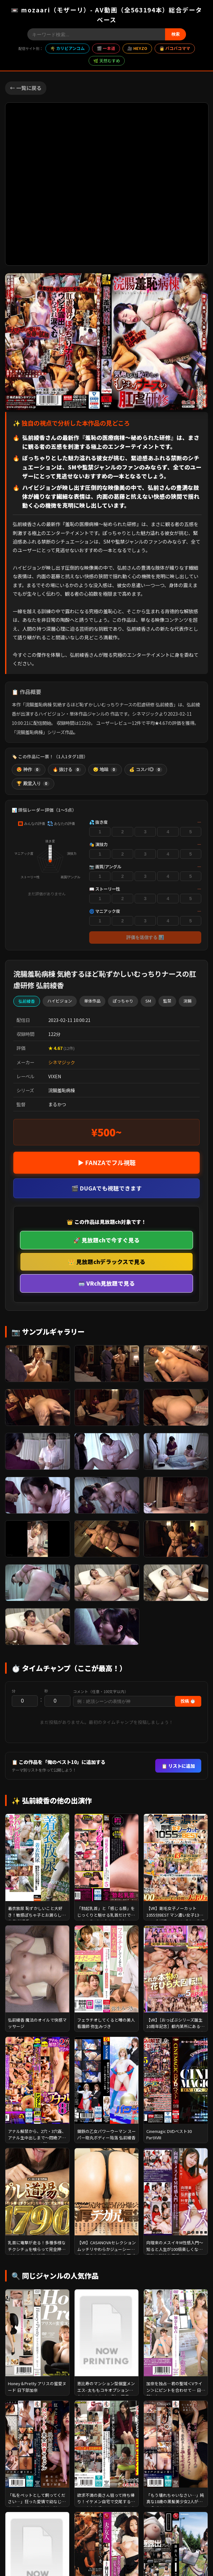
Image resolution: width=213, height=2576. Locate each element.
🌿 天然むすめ (106, 61)
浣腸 (187, 1001)
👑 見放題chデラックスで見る (106, 1262)
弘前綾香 (26, 1001)
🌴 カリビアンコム (67, 48)
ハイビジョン (59, 1001)
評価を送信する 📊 (145, 937)
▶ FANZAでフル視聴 (107, 1162)
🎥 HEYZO (137, 48)
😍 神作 (29, 769)
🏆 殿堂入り (33, 783)
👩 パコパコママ (174, 48)
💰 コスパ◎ (145, 769)
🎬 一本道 (106, 48)
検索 (175, 34)
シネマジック (61, 1062)
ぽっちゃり (123, 1001)
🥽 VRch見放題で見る (106, 1283)
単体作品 (92, 1001)
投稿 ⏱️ (188, 1701)
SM (148, 1001)
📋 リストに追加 (178, 1765)
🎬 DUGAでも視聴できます (106, 1188)
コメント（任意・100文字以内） (100, 1691)
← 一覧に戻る (26, 88)
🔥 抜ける (67, 769)
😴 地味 (105, 769)
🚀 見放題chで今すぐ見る (106, 1240)
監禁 (167, 1001)
